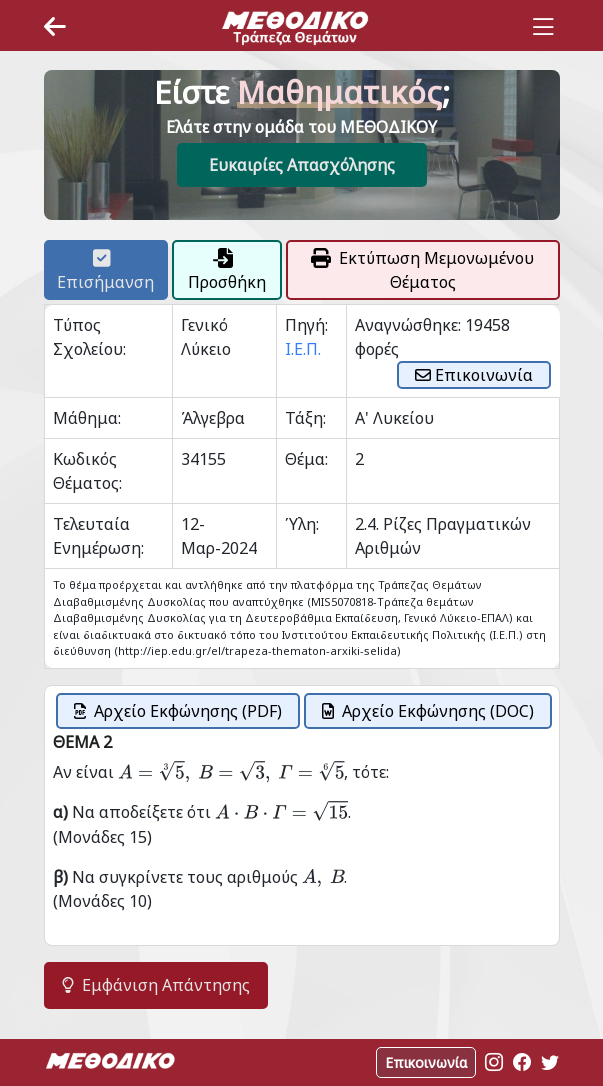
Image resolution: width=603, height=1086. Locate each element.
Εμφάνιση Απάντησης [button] (156, 985)
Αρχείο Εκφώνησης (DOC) (428, 711)
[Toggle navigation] (543, 27)
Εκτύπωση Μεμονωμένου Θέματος (422, 270)
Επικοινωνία (474, 375)
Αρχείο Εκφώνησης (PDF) (178, 711)
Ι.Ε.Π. (303, 349)
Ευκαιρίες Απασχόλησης (302, 165)
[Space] (295, 27)
